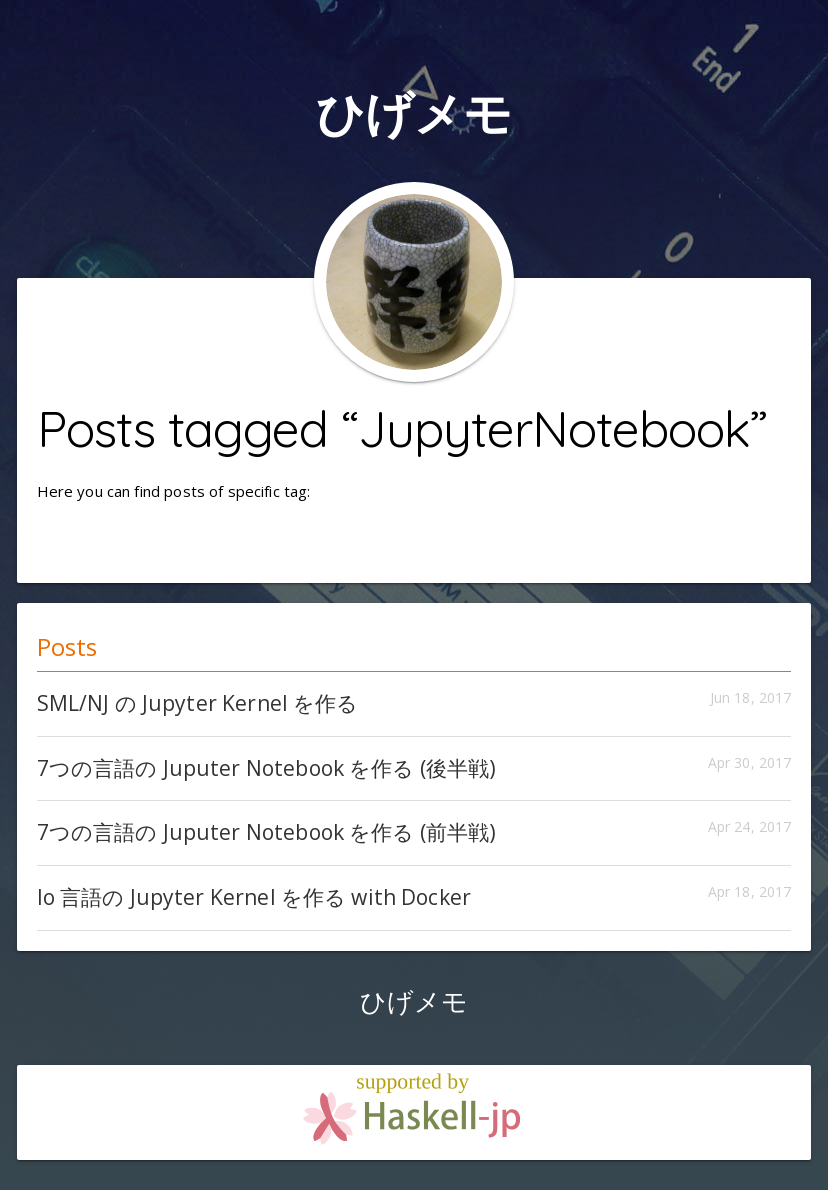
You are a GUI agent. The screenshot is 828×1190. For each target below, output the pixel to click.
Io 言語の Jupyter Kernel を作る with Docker (254, 897)
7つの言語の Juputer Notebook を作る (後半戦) (267, 768)
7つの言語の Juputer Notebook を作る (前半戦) (267, 832)
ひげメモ (414, 112)
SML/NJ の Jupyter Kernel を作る (198, 703)
